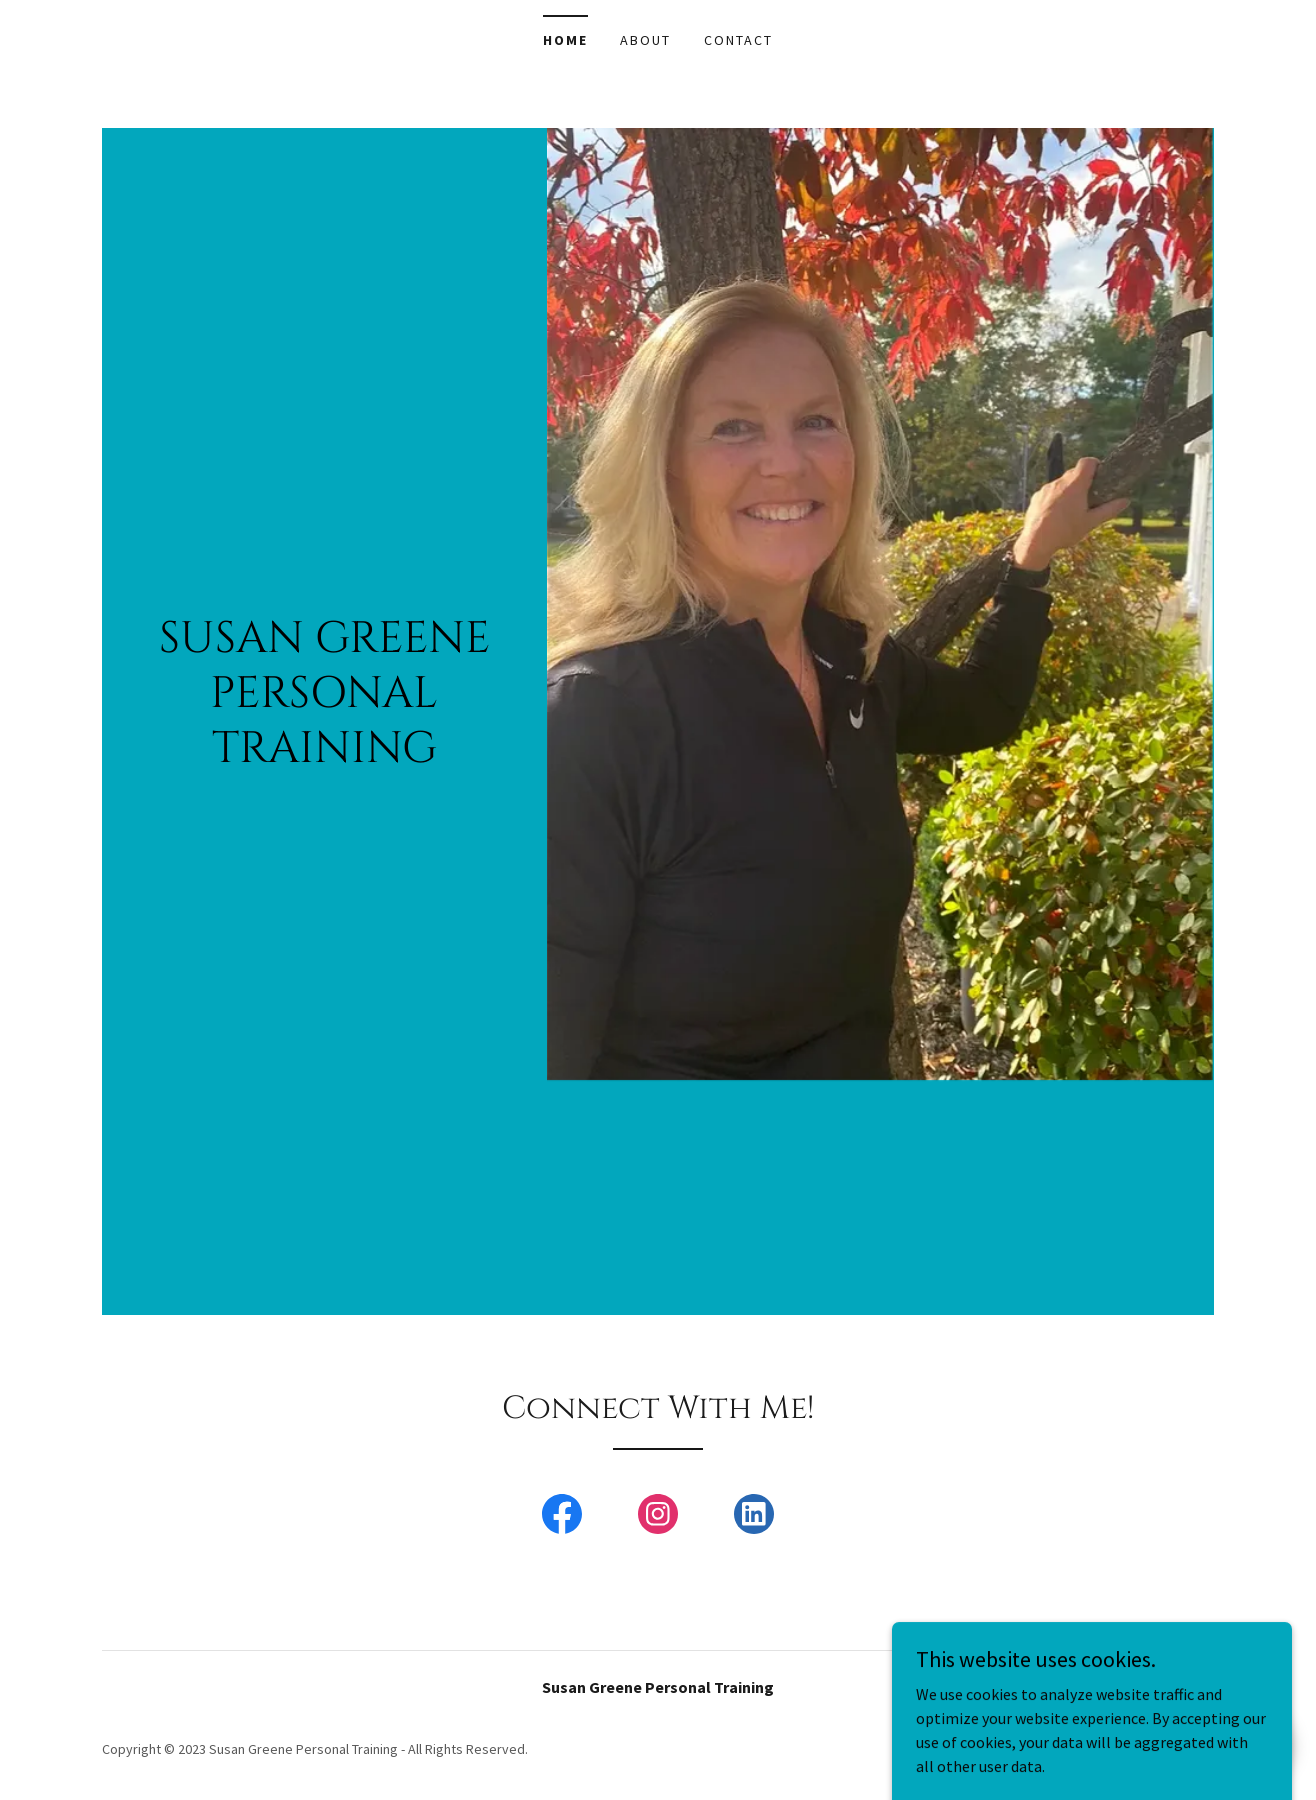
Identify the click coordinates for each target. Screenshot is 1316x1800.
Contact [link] (738, 40)
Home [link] (565, 40)
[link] (562, 1518)
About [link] (645, 40)
